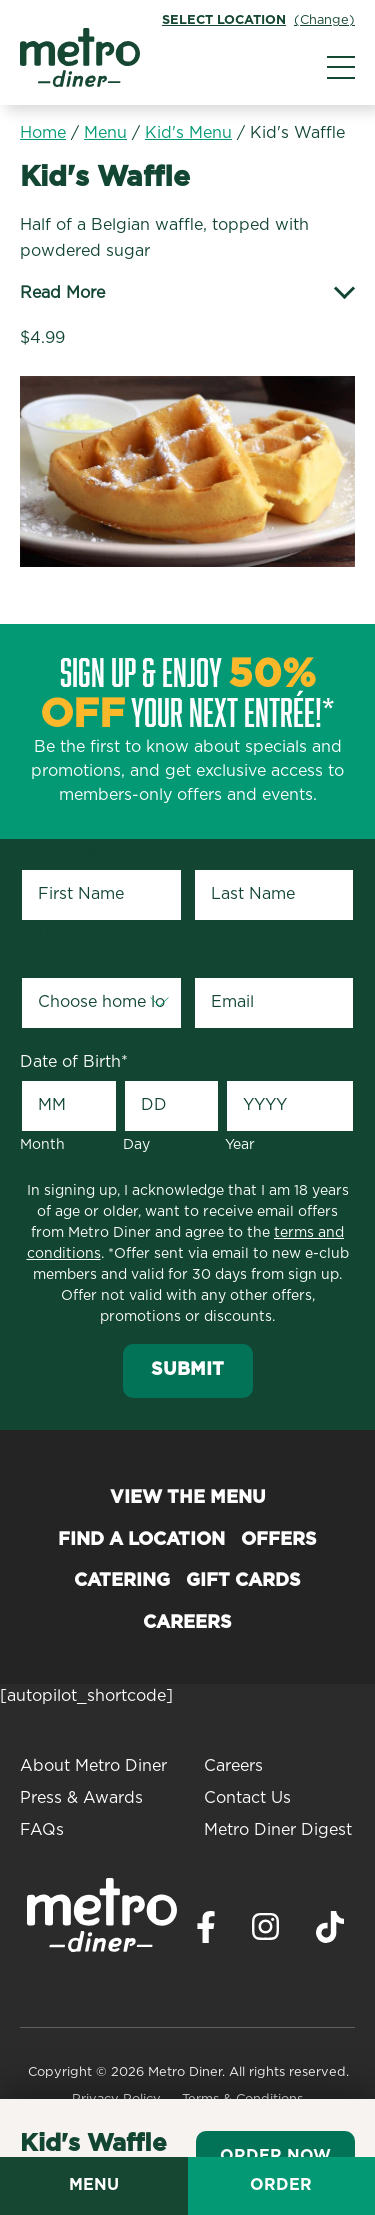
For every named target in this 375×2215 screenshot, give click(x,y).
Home (43, 133)
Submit (187, 1370)
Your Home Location (63, 947)
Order (281, 2185)
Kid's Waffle (297, 133)
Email (218, 959)
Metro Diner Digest (278, 1830)
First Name (66, 851)
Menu (105, 133)
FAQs (42, 1830)
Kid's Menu (188, 133)
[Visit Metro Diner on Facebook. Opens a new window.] (206, 1932)
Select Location (224, 20)
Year (240, 1145)
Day (136, 1145)
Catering (122, 1581)
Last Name (238, 851)
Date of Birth (74, 1062)
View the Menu (188, 1498)
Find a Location (141, 1540)
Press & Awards (81, 1798)
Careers (187, 1623)
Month (42, 1145)
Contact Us (247, 1798)
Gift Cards (243, 1581)
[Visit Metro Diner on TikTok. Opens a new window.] (330, 1932)
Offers (279, 1540)
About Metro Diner (93, 1766)
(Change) (324, 20)
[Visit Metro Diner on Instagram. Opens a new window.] (266, 1932)
